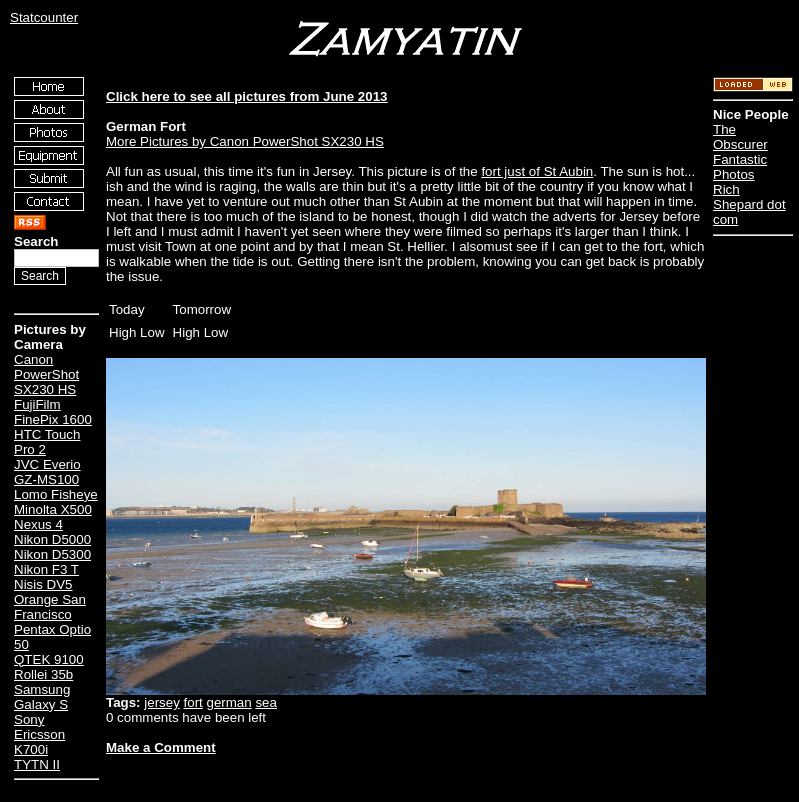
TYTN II (37, 764)
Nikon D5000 (52, 539)
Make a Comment (161, 747)
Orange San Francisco (50, 607)
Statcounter (44, 17)
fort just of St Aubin (537, 171)
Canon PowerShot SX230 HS (46, 374)
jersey (162, 702)
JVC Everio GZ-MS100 (47, 472)
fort (193, 702)
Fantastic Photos (740, 167)
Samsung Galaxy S (42, 697)
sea (266, 702)
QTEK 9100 (49, 659)
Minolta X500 (53, 509)
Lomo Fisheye (56, 494)
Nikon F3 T (46, 569)
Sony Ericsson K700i (39, 734)
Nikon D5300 (52, 554)
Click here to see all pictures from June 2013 (247, 96)
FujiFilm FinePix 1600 (53, 412)
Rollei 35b (43, 674)
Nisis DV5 (43, 584)
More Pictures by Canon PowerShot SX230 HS (245, 141)
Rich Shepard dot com (749, 204)
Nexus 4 (38, 524)
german (229, 702)
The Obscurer (740, 137)
